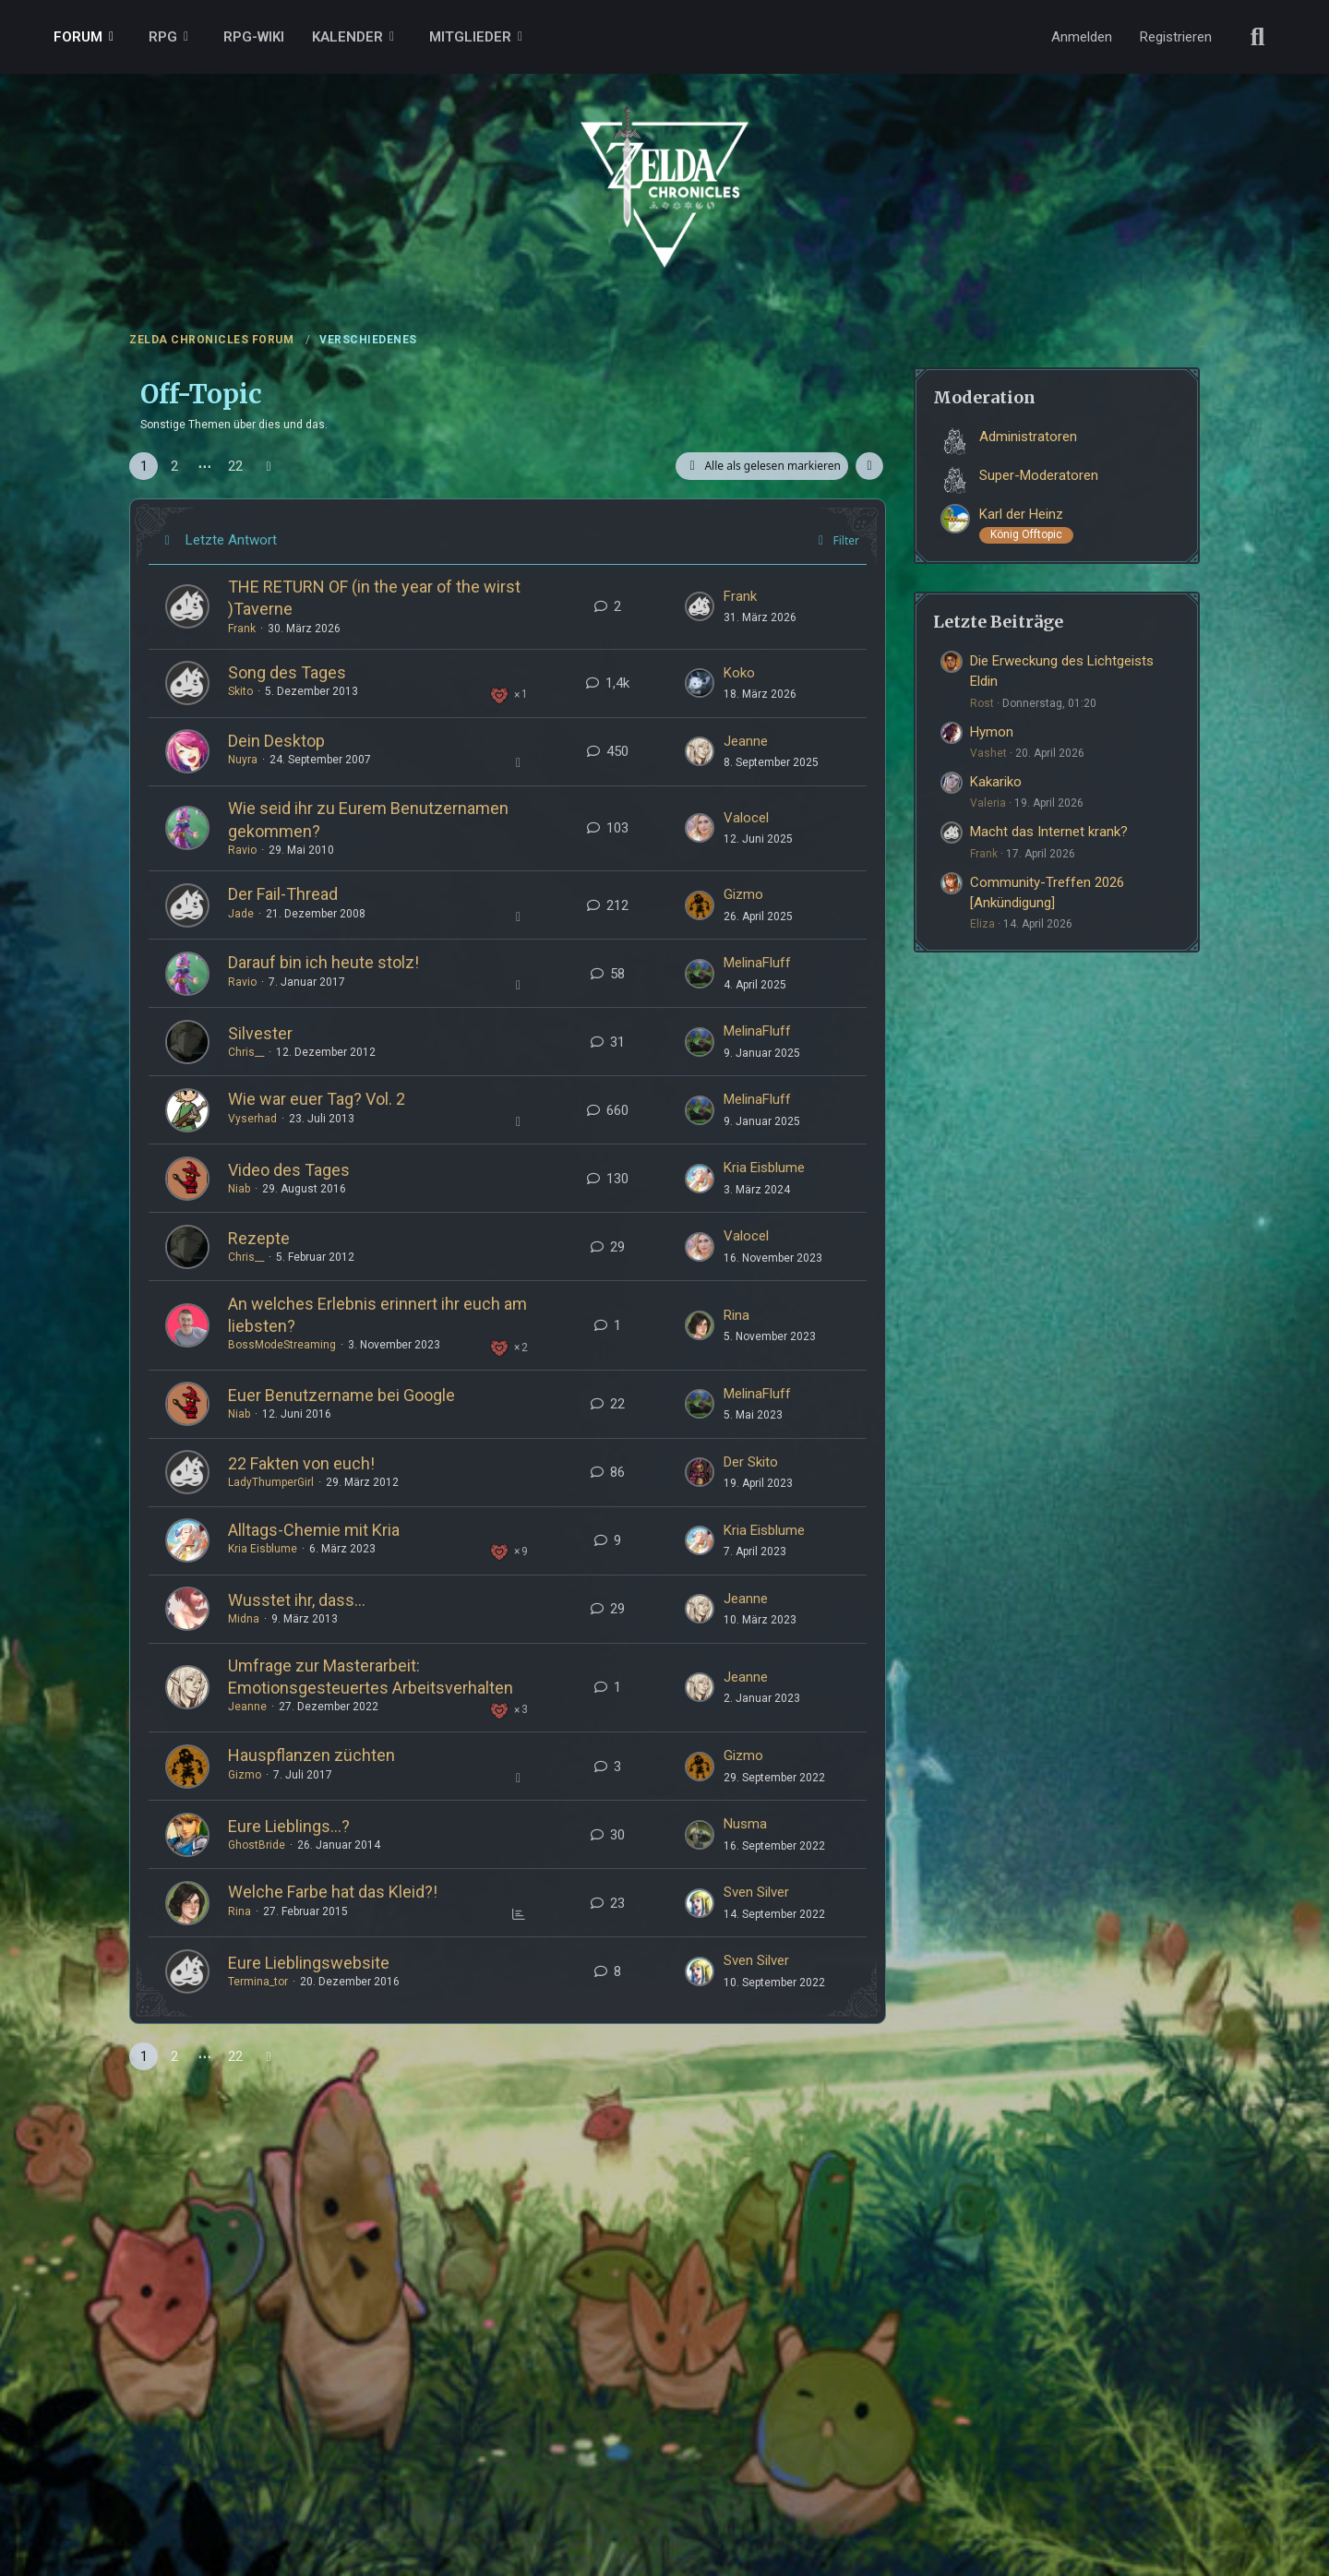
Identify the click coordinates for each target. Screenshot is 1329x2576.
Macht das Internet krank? (1049, 831)
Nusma (745, 1823)
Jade (241, 913)
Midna (243, 1618)
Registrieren (1176, 37)
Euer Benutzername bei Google (341, 1395)
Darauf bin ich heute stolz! (323, 962)
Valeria (988, 803)
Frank (242, 628)
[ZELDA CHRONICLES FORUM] (664, 166)
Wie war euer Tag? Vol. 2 (316, 1098)
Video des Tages (289, 1170)
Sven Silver (756, 1892)
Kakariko (996, 781)
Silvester (260, 1033)
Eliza (982, 923)
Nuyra (242, 759)
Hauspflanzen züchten (311, 1755)
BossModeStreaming (282, 1344)
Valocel (746, 817)
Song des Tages (287, 672)
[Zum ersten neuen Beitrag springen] (699, 606)
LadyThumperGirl (271, 1482)
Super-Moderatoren (1038, 475)
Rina (736, 1315)
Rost (982, 703)
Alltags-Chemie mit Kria (314, 1530)
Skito (240, 691)
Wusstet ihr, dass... (296, 1600)
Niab (239, 1188)
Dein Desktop (276, 740)
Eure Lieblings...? (289, 1826)
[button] (869, 466)
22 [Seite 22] (235, 466)
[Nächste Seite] (268, 466)
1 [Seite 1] (144, 466)
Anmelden (1081, 37)
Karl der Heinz (1021, 514)
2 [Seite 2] (174, 466)
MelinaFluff (757, 962)
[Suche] (1258, 37)
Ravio (242, 850)
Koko (739, 673)
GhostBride (256, 1845)
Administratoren (1028, 436)
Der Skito (751, 1462)
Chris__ (246, 1052)
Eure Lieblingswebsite (308, 1962)
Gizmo (743, 894)
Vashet (988, 753)
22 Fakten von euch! (301, 1463)
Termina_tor (258, 1981)
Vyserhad (252, 1118)
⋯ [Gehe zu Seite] (204, 466)
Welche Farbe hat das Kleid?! (332, 1891)
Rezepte (259, 1238)
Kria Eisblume (764, 1167)
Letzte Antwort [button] (231, 540)
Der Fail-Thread (283, 894)
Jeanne (746, 741)
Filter (835, 540)
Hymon (991, 732)
